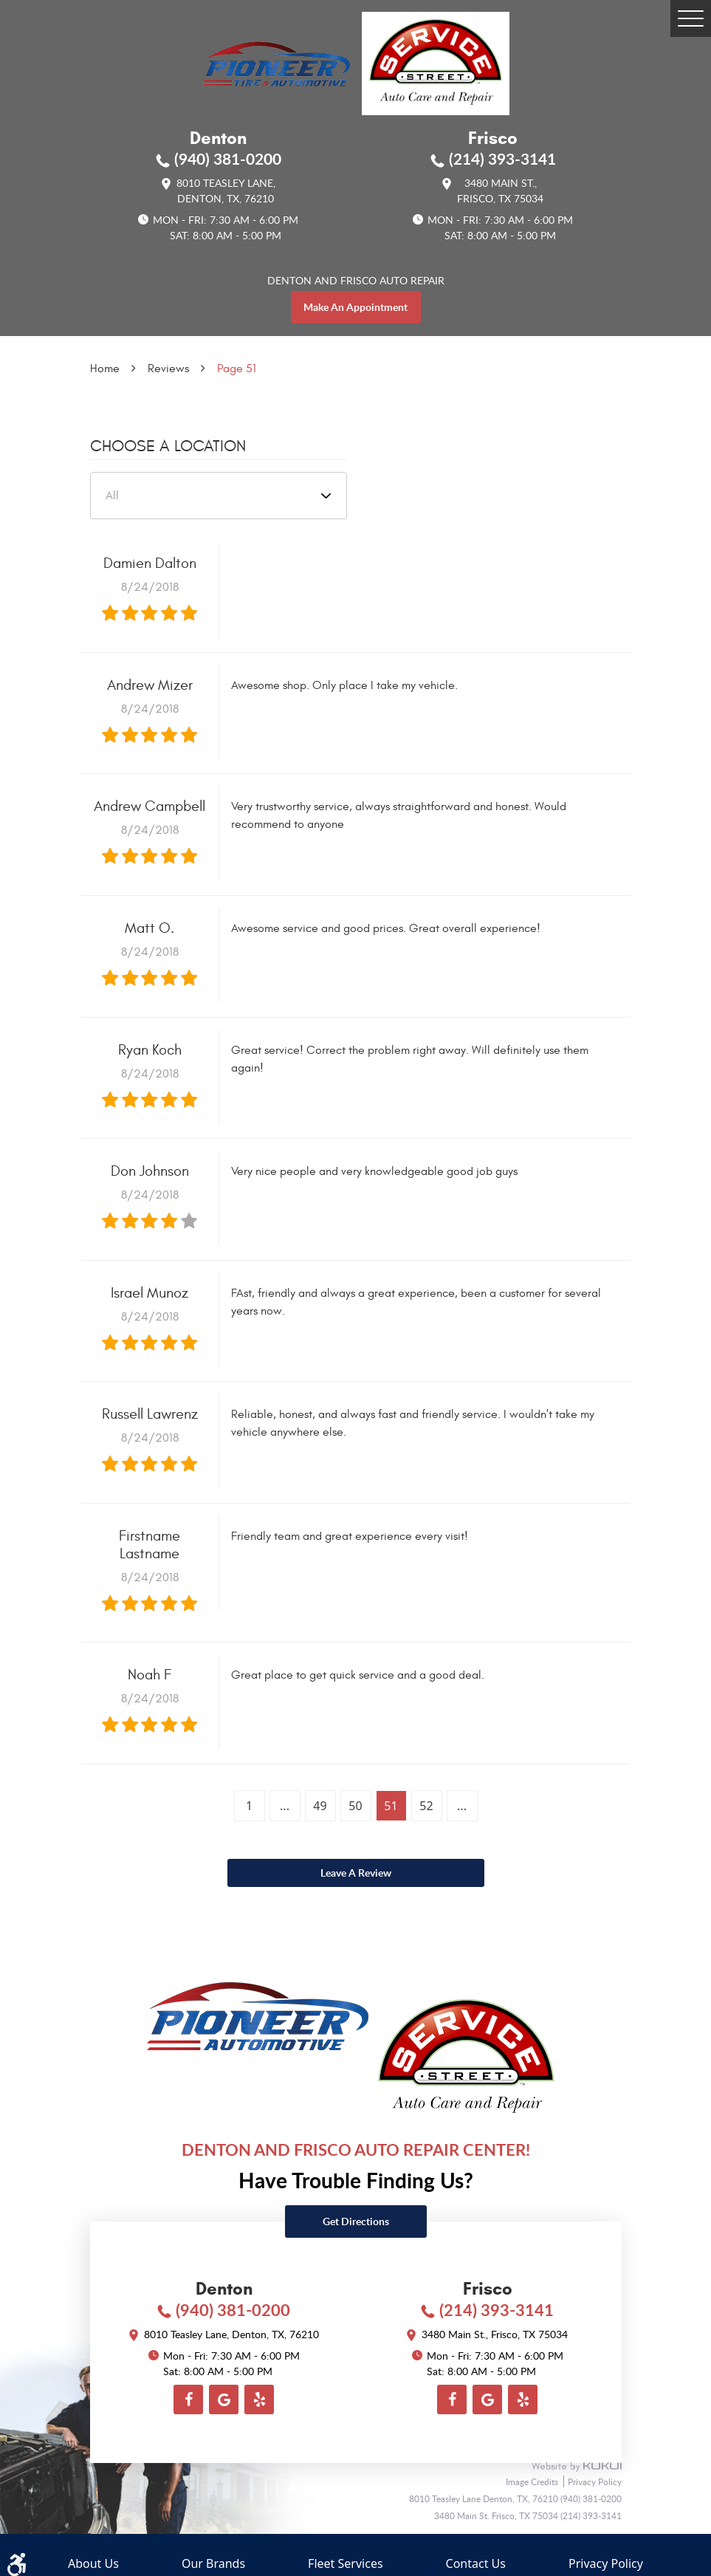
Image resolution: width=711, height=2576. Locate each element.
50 (355, 1806)
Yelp (259, 2399)
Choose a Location (168, 446)
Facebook (188, 2399)
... (284, 1806)
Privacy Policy (595, 2481)
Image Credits (533, 2481)
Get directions (356, 2221)
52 (426, 1806)
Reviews (168, 368)
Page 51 (236, 368)
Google (223, 2399)
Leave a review (355, 1873)
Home (105, 368)
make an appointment (355, 307)
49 (319, 1806)
